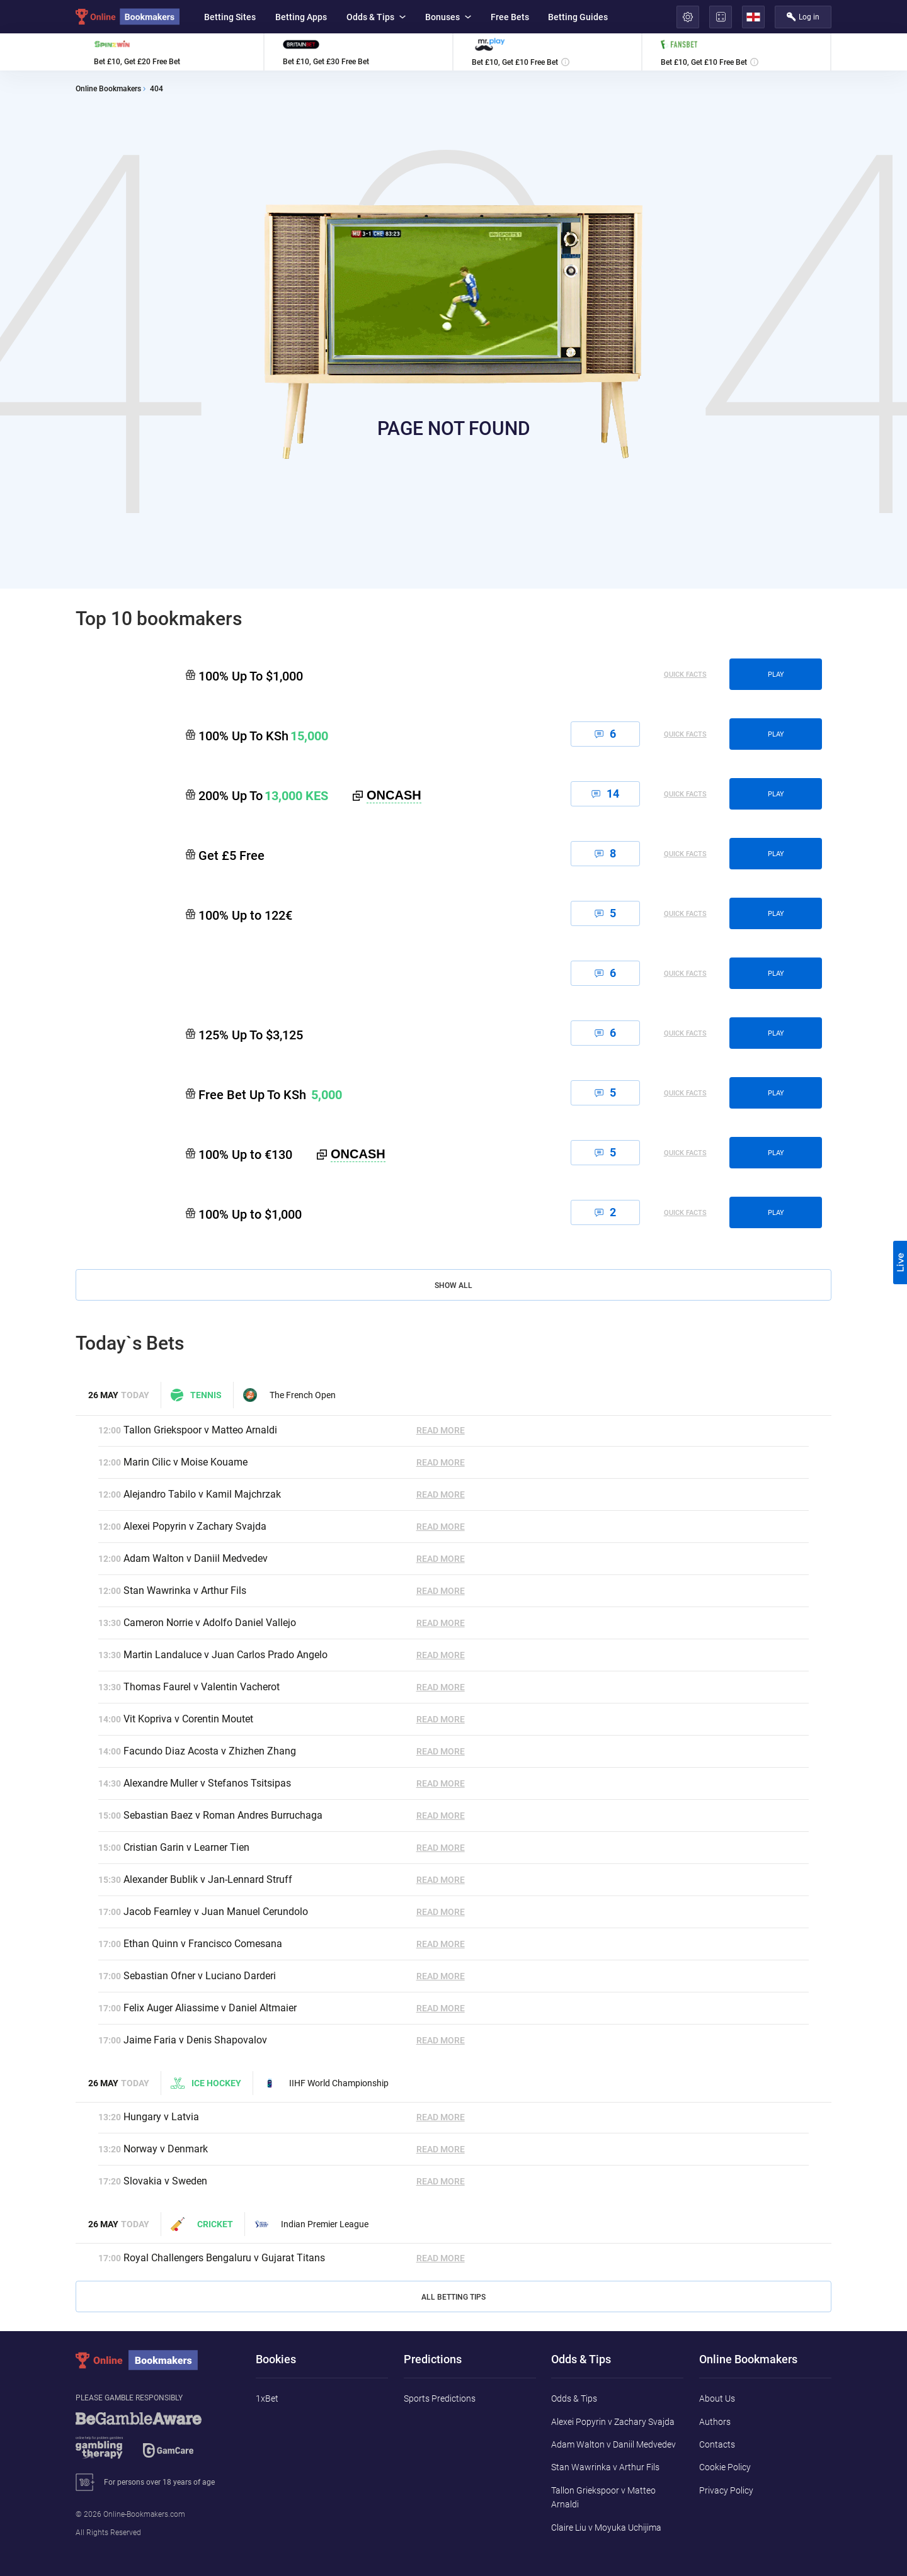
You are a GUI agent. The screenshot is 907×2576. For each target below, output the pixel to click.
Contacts (717, 2444)
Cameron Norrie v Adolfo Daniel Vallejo (209, 1623)
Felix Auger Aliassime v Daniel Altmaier (210, 2008)
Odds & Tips (376, 17)
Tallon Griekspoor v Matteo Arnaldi (200, 1430)
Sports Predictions (440, 2398)
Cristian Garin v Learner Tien (186, 1847)
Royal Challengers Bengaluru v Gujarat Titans (224, 2258)
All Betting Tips (453, 2297)
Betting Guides (578, 17)
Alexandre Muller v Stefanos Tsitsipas (207, 1783)
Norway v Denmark (165, 2149)
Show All (453, 1285)
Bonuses (448, 17)
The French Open (289, 1395)
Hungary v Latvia (161, 2117)
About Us (717, 2398)
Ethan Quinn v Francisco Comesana (202, 1944)
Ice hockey (206, 2083)
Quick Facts (685, 674)
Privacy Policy (726, 2490)
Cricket (202, 2224)
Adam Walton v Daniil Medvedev (195, 1558)
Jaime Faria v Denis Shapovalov (195, 2040)
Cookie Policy (725, 2467)
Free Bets (510, 17)
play (776, 674)
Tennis (196, 1395)
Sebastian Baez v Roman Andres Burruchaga (222, 1815)
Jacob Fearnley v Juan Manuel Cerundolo (215, 1912)
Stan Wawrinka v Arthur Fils (184, 1590)
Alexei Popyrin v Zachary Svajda (194, 1526)
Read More (440, 1430)
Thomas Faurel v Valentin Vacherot (201, 1687)
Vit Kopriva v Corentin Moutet (188, 1719)
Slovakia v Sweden (165, 2181)
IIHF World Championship (326, 2083)
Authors (715, 2422)
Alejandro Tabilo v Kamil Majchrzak (202, 1494)
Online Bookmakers (108, 89)
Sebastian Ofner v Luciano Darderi (199, 1976)
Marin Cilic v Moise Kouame (185, 1462)
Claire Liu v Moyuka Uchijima (606, 2527)
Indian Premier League (311, 2224)
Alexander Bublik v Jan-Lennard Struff (207, 1879)
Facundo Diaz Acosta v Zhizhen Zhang (209, 1751)
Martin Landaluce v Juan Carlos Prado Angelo (225, 1655)
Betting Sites (230, 17)
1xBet (267, 2398)
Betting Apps (301, 17)
